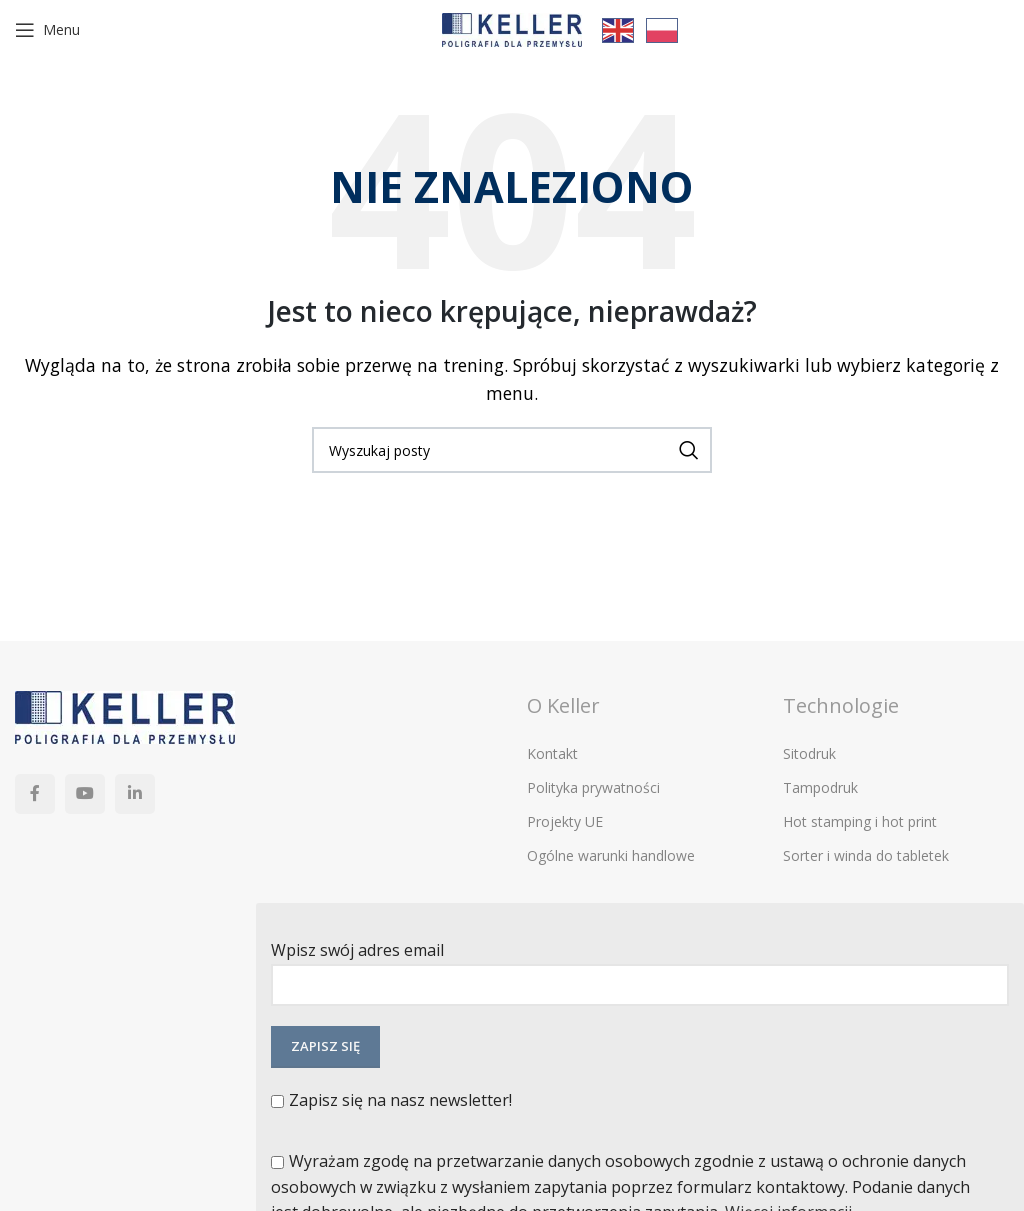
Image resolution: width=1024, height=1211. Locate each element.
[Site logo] (512, 28)
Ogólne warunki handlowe (611, 855)
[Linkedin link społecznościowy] (135, 794)
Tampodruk (820, 787)
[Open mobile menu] (47, 30)
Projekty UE (565, 821)
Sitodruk (809, 753)
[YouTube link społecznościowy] (85, 794)
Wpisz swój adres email (640, 966)
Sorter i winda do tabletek (866, 855)
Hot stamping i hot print (860, 821)
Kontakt (552, 753)
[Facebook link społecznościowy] (35, 794)
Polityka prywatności (593, 787)
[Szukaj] (512, 450)
